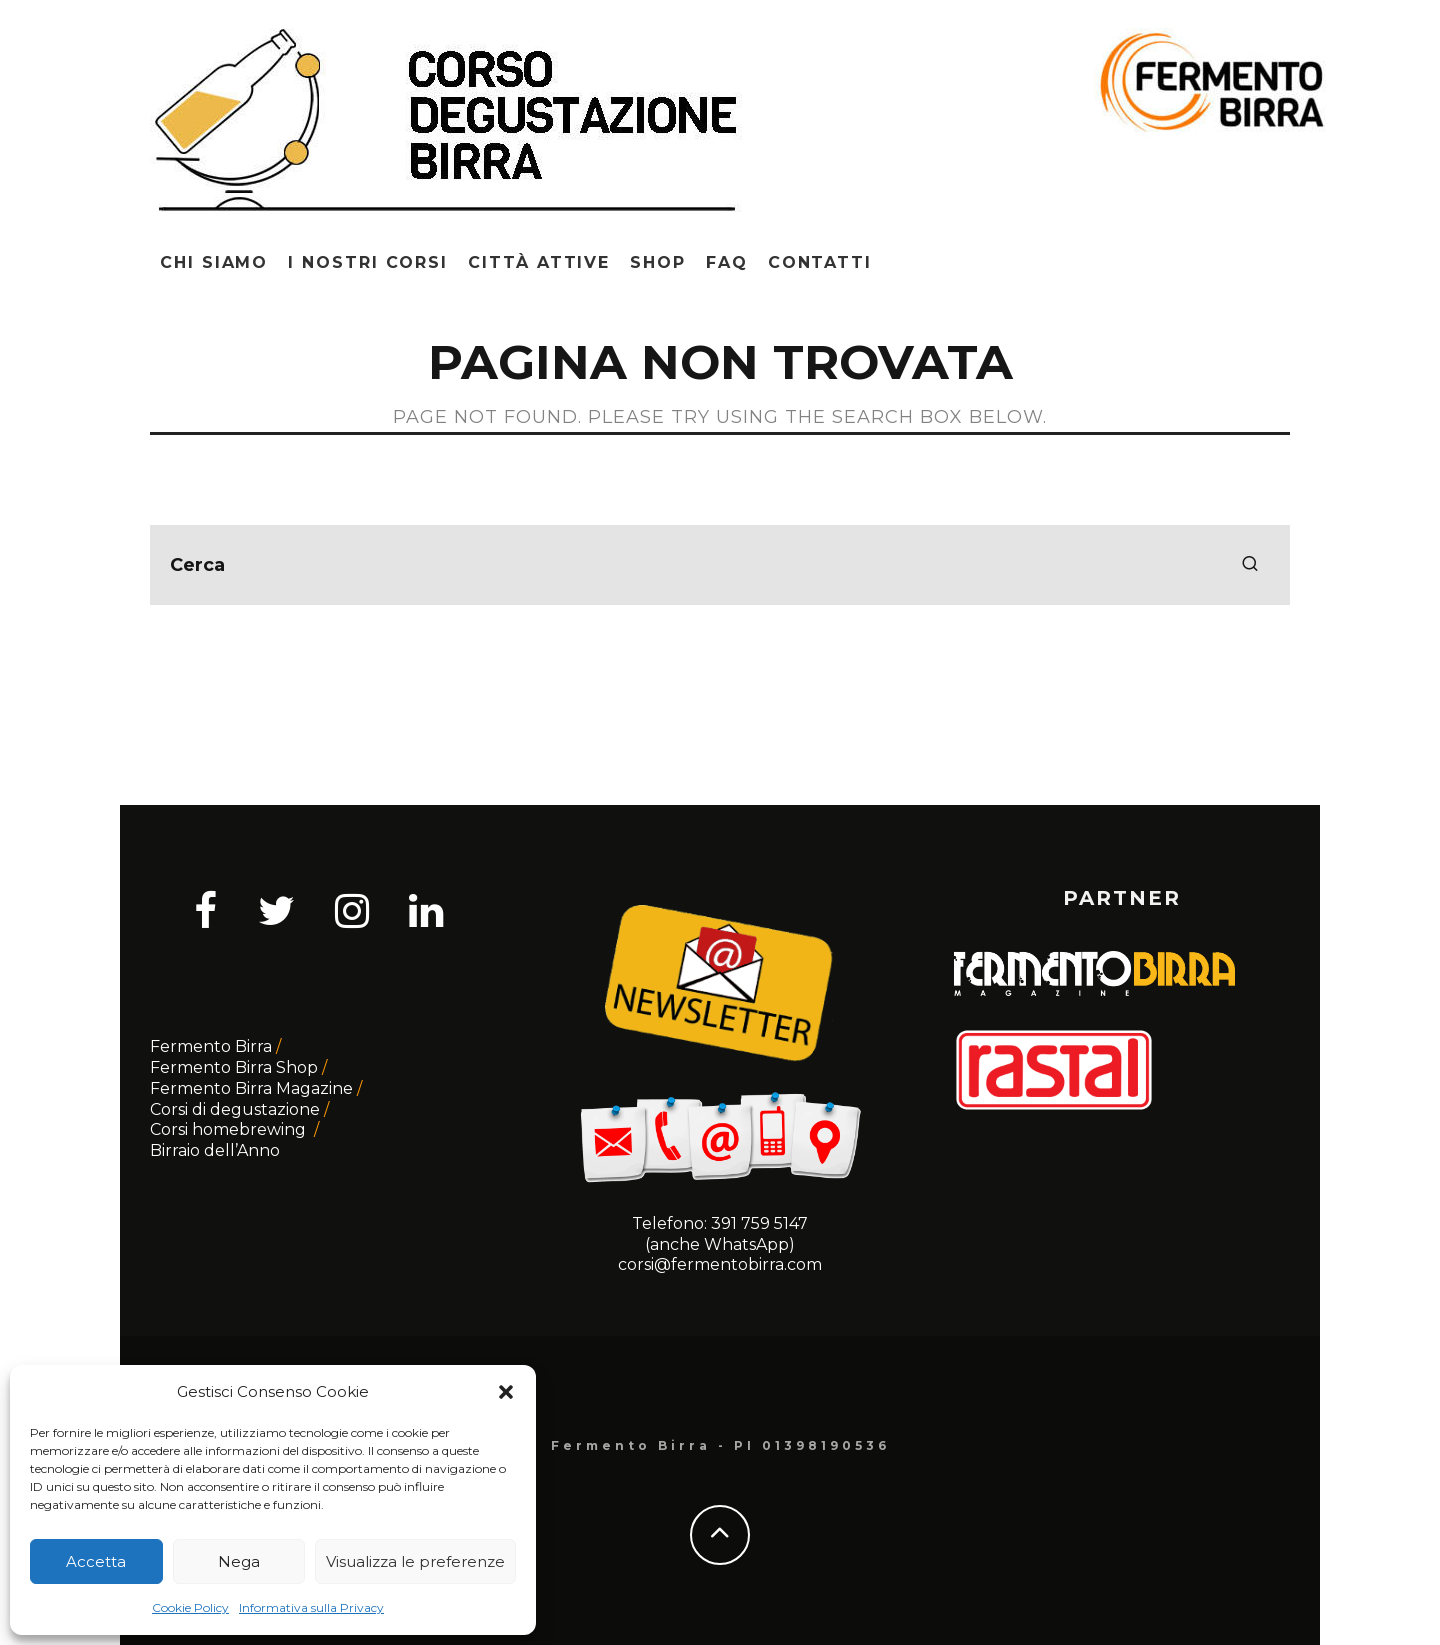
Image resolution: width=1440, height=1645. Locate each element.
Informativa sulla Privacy (311, 1607)
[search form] (720, 565)
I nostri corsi (368, 262)
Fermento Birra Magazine (251, 1088)
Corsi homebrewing (230, 1129)
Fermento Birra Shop (234, 1067)
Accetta (96, 1561)
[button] (506, 1392)
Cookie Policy (190, 1607)
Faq (727, 262)
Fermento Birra (211, 1046)
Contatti (820, 262)
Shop (658, 262)
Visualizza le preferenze (415, 1561)
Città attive (539, 262)
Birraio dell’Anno (215, 1150)
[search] (1250, 565)
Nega (239, 1561)
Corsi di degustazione (235, 1109)
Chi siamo (214, 262)
